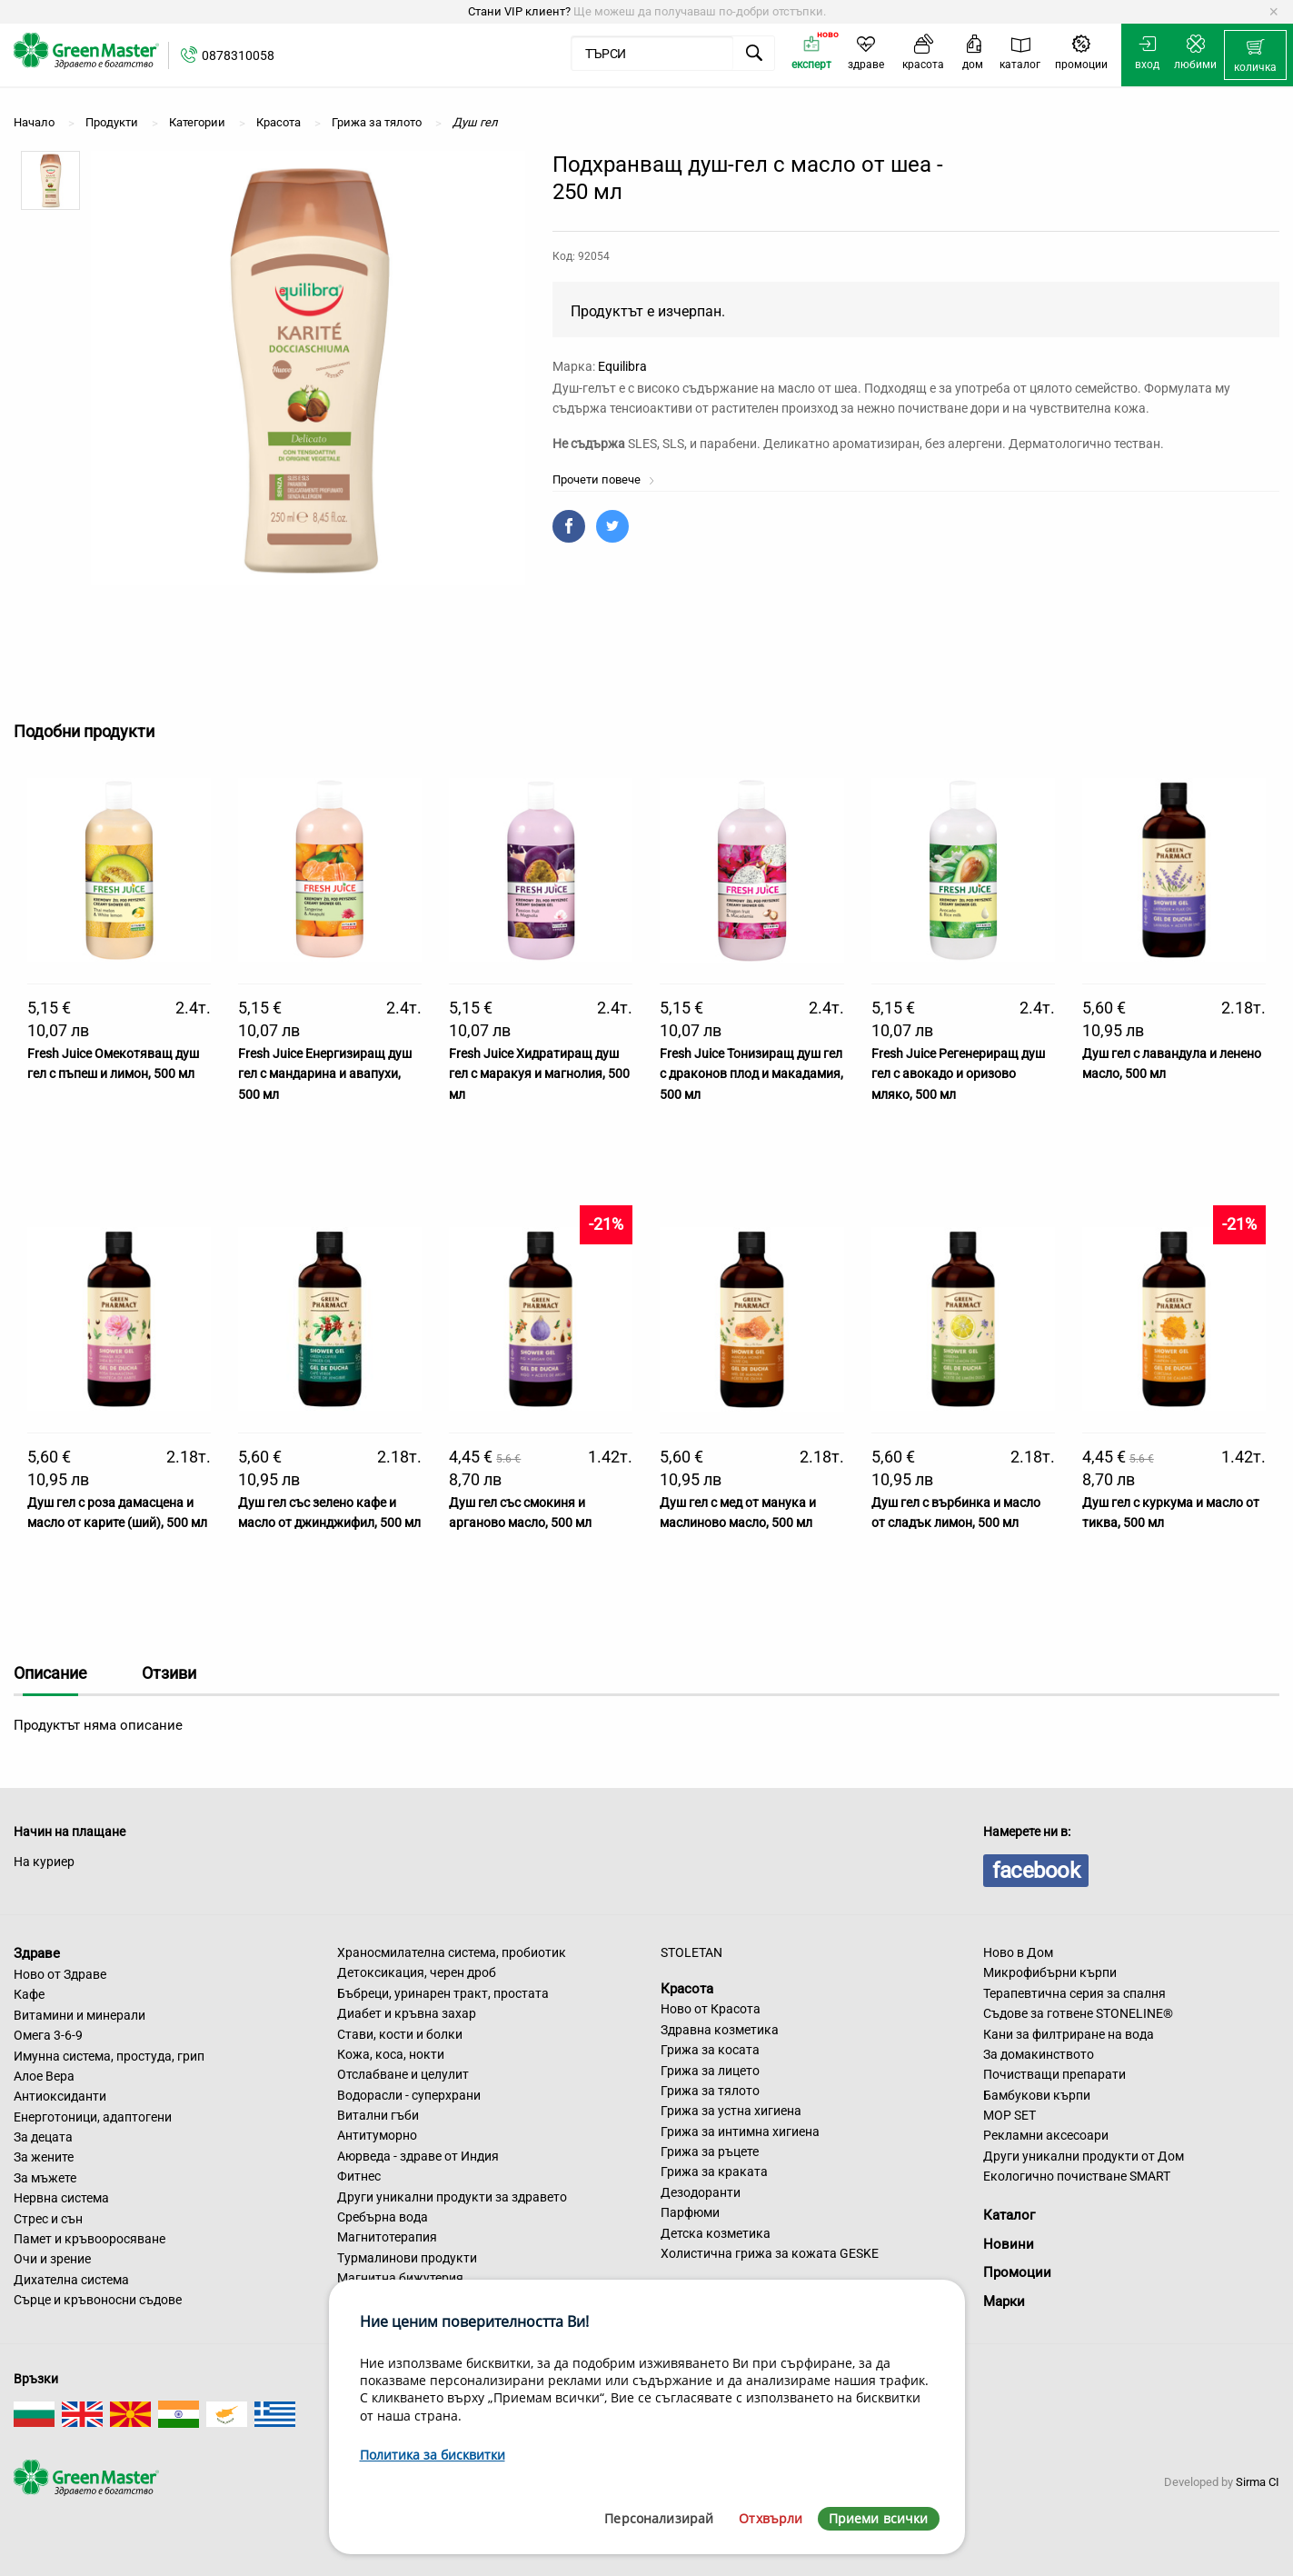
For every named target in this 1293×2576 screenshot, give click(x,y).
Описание (50, 1672)
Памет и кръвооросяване (89, 2239)
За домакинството (1038, 2054)
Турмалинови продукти (407, 2258)
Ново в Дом (1018, 1952)
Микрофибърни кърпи (1050, 1972)
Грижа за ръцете (710, 2151)
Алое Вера (44, 2076)
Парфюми (690, 2212)
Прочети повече (603, 479)
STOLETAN (691, 1952)
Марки (1004, 2301)
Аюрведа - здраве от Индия (418, 2156)
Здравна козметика (720, 2029)
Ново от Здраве (60, 1974)
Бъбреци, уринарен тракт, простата (443, 1993)
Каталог (1009, 2215)
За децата (43, 2137)
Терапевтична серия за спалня (1074, 1993)
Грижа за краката (714, 2171)
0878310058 (238, 55)
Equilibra (622, 366)
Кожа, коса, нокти (390, 2054)
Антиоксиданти (60, 2096)
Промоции (1017, 2272)
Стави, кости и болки (399, 2034)
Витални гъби (378, 2115)
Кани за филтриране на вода (1068, 2034)
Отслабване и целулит (403, 2074)
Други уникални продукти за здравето (452, 2197)
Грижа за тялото (710, 2090)
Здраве (37, 1953)
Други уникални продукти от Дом (1083, 2156)
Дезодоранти (701, 2192)
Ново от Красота (711, 2009)
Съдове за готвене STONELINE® (1078, 2013)
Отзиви (169, 1672)
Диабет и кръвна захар (406, 2013)
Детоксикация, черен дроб (416, 1972)
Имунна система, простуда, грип (109, 2056)
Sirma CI (1257, 2482)
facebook (1035, 1870)
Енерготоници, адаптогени (93, 2117)
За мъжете (45, 2178)
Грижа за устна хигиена (731, 2110)
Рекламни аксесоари (1046, 2135)
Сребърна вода (382, 2217)
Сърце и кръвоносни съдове (98, 2299)
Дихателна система (71, 2279)
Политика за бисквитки (432, 2454)
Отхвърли (770, 2518)
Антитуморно (377, 2135)
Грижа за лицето (710, 2070)
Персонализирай (658, 2518)
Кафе (29, 1994)
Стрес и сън (48, 2219)
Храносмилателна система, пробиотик (451, 1952)
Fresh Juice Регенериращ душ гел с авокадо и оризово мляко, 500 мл (958, 1074)
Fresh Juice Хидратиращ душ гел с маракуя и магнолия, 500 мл (539, 1074)
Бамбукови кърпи (1036, 2095)
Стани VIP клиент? (519, 11)
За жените (44, 2157)
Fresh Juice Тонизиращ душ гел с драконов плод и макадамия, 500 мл (751, 1074)
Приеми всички (879, 2518)
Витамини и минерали (79, 2015)
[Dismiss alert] (1273, 12)
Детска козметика (716, 2233)
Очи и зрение (52, 2259)
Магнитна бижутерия (400, 2278)
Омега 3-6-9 (48, 2035)
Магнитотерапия (387, 2237)
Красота (687, 1988)
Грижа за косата (710, 2049)
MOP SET (1009, 2115)
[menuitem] (1255, 55)
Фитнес (359, 2176)
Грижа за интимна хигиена (740, 2131)
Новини (1008, 2244)
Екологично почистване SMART (1076, 2176)
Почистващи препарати (1054, 2074)
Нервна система (61, 2198)
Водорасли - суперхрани (409, 2095)
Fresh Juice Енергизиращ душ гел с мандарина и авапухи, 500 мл (325, 1074)
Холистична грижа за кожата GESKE (770, 2253)
